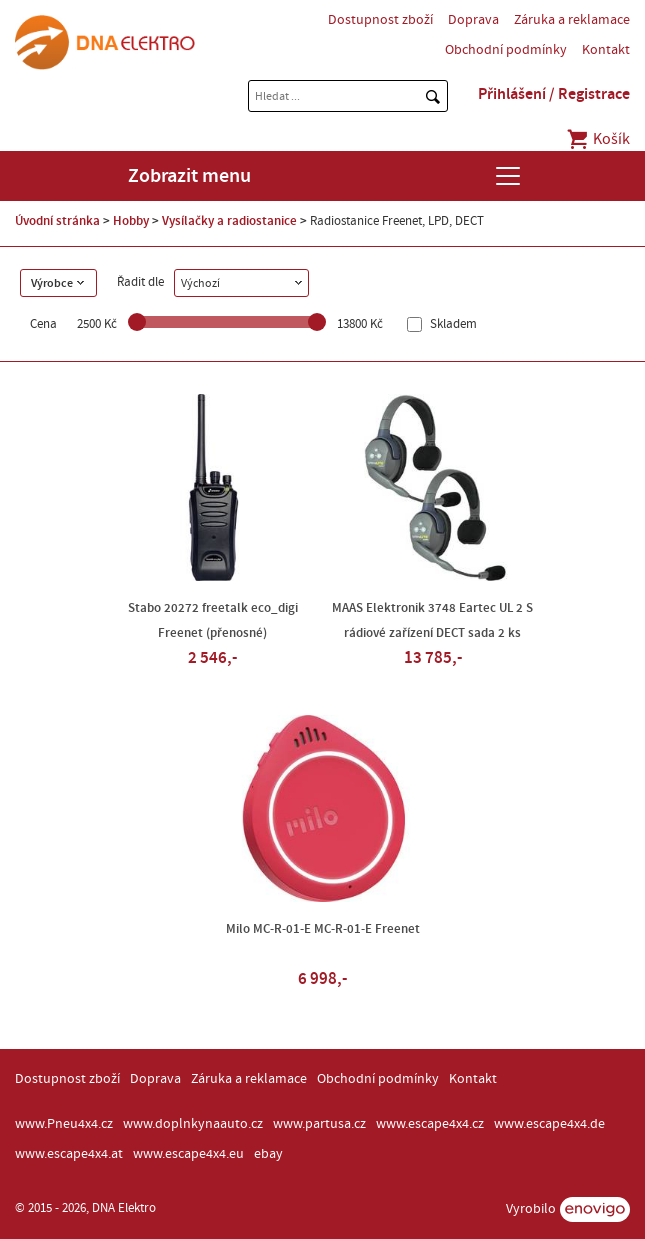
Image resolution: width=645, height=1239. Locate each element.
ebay (268, 1154)
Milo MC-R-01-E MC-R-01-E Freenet (323, 929)
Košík (597, 139)
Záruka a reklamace (572, 20)
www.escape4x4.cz (430, 1124)
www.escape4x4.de (549, 1124)
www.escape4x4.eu (188, 1154)
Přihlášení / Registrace (554, 94)
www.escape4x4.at (69, 1154)
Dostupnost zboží (380, 20)
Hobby (131, 221)
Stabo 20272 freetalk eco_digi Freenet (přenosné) (213, 620)
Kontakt (606, 50)
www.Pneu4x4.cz (64, 1124)
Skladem (452, 324)
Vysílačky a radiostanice (229, 221)
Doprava (473, 20)
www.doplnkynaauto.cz (193, 1124)
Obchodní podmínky (506, 50)
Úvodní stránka (57, 221)
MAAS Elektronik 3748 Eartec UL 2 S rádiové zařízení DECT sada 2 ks (432, 620)
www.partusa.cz (319, 1124)
